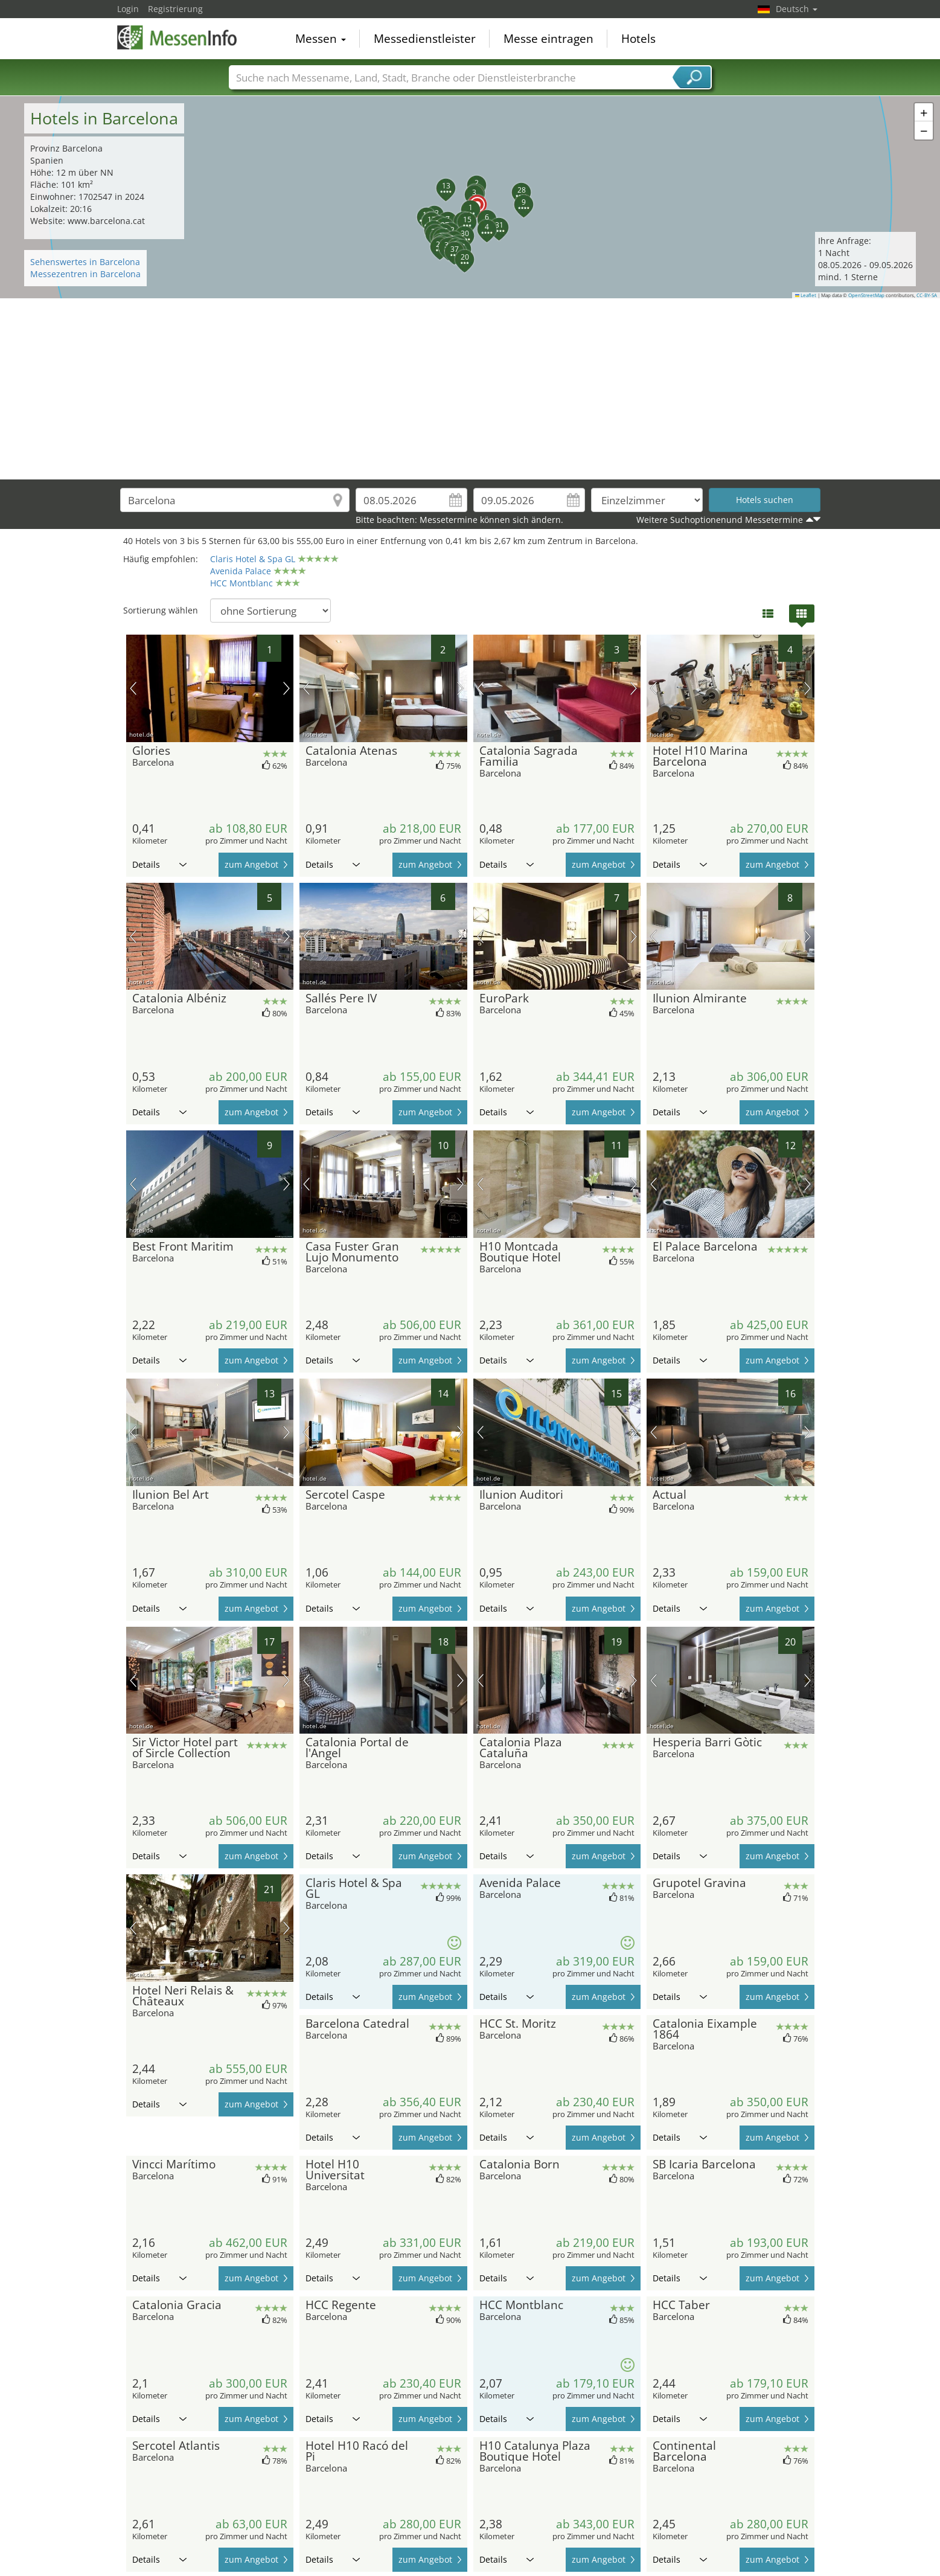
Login (128, 8)
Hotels (638, 38)
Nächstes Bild (286, 688)
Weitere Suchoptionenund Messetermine (719, 519)
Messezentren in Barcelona (85, 274)
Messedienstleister (425, 38)
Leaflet (806, 295)
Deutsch (796, 8)
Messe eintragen (548, 38)
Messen (320, 38)
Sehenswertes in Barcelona (85, 262)
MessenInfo (177, 37)
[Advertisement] (470, 388)
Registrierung (175, 8)
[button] (470, 197)
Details (159, 864)
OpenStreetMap (866, 295)
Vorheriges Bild (133, 688)
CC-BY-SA (926, 295)
